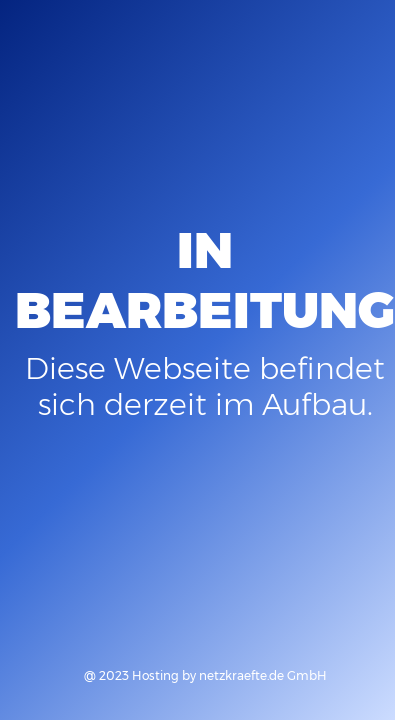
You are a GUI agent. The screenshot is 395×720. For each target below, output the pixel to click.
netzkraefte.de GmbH (263, 675)
